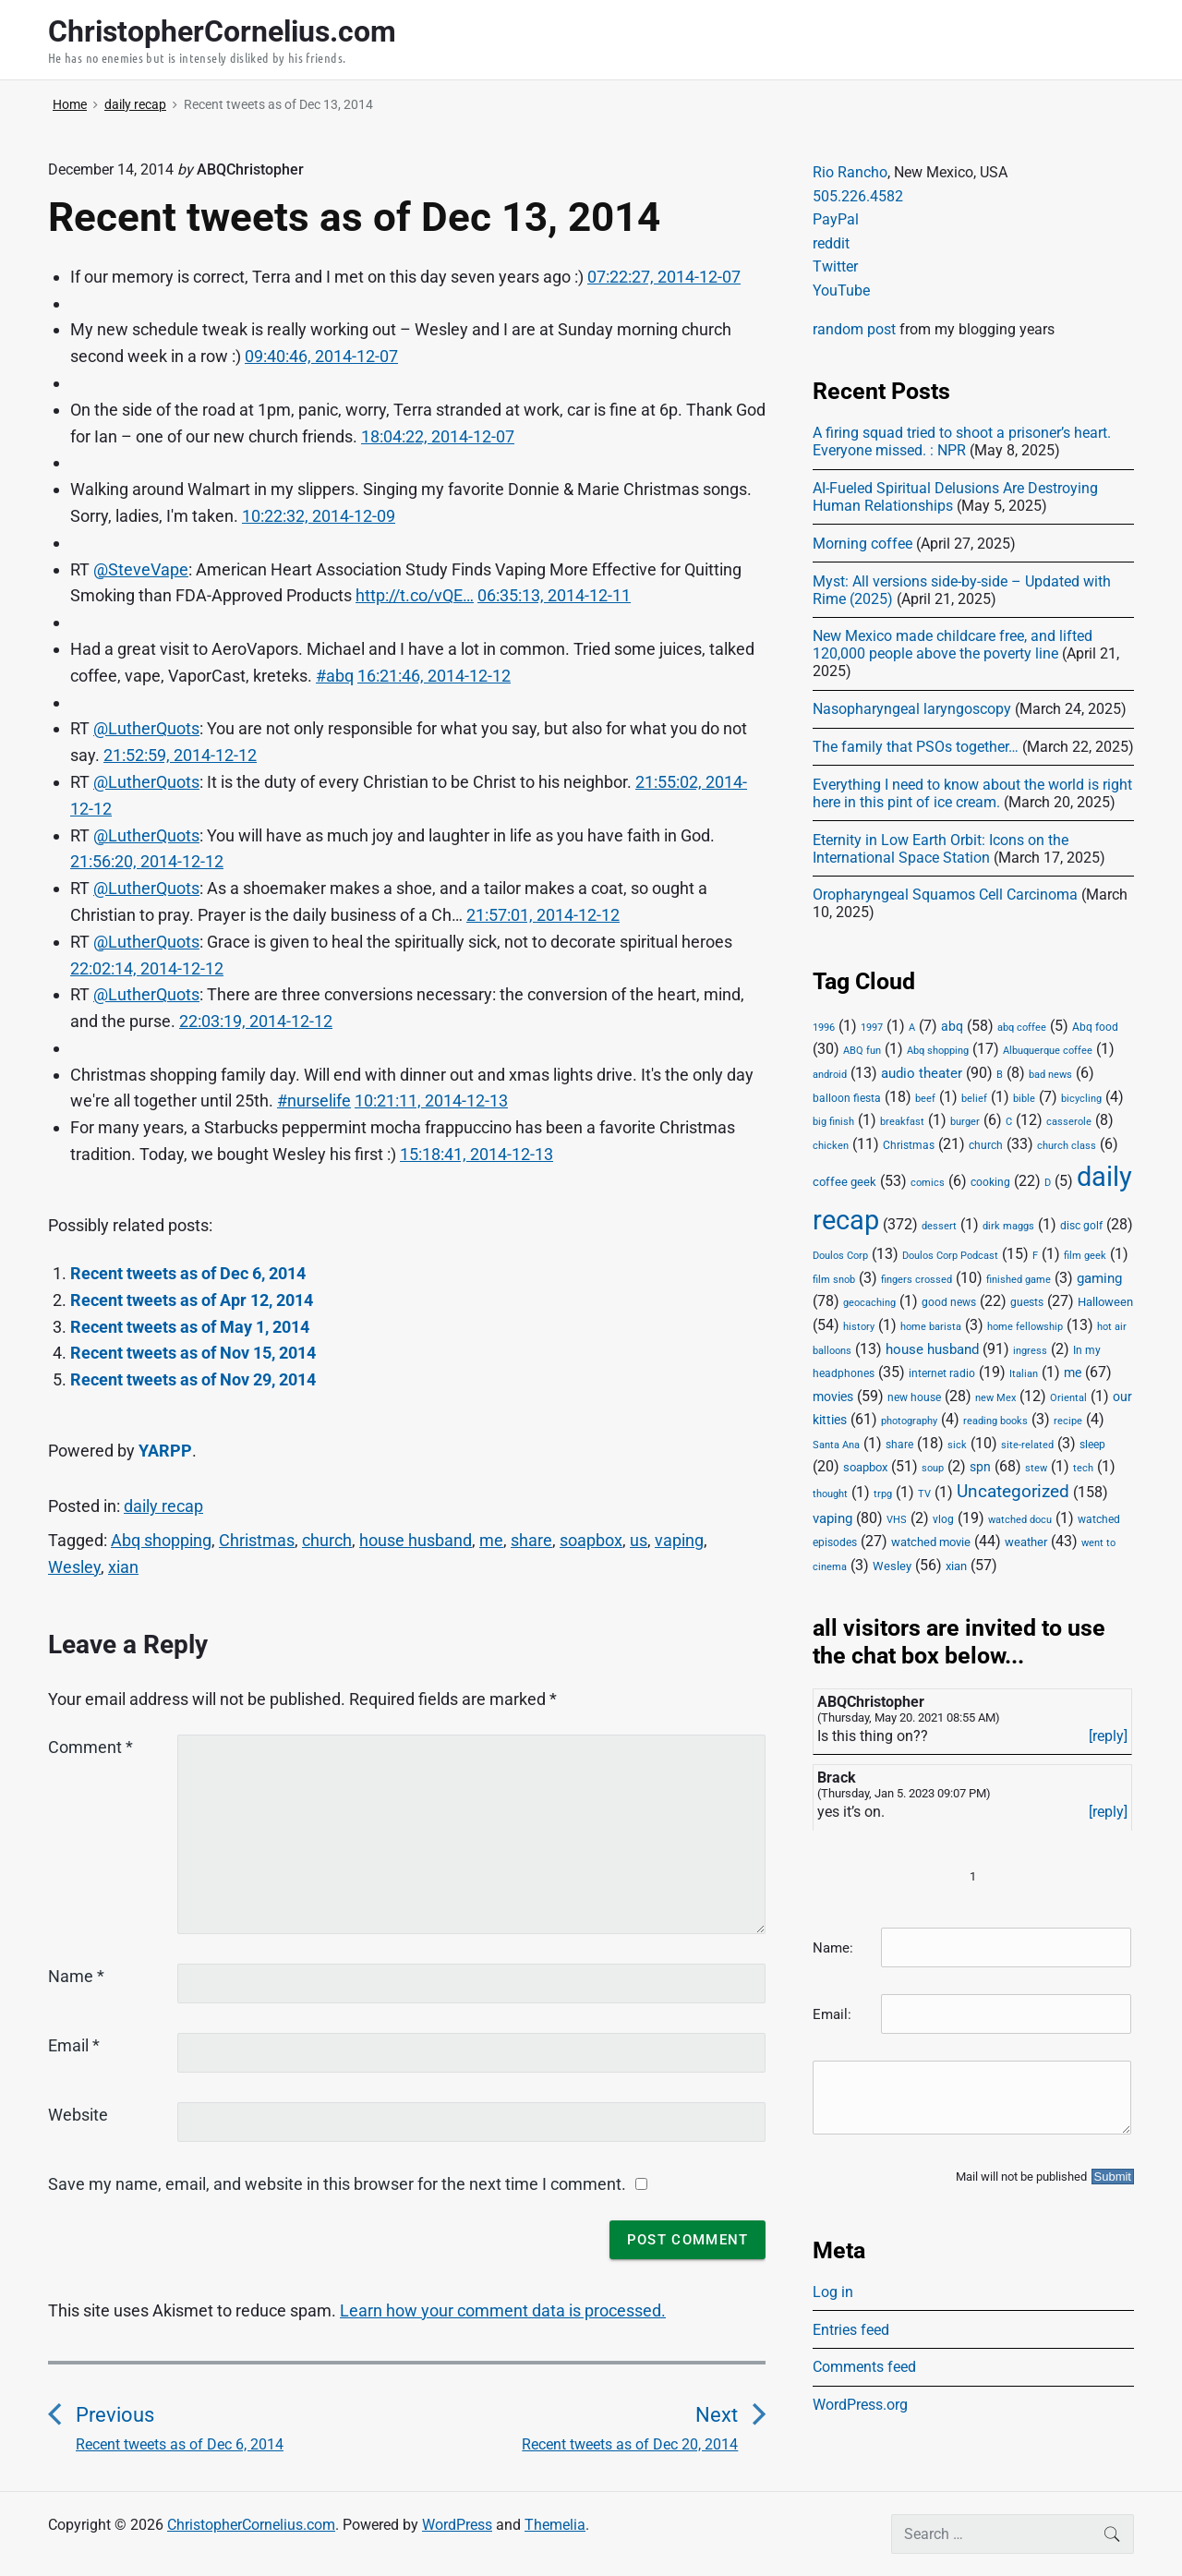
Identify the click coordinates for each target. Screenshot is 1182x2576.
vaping (679, 1540)
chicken (831, 1146)
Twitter (835, 266)
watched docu (1020, 1520)
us (638, 1540)
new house (914, 1397)
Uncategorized (1013, 1492)
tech (1083, 1468)
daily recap (163, 1506)
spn (980, 1466)
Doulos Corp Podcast (950, 1255)
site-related (1027, 1445)
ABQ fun (862, 1051)
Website (78, 2114)
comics (928, 1183)
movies (833, 1396)
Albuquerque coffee (1047, 1051)
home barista (930, 1327)
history (858, 1327)
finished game (1018, 1280)
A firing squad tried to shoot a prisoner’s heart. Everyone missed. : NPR (962, 441)
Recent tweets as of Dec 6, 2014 (188, 1273)
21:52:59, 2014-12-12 (180, 755)
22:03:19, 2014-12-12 (255, 1021)
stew (1036, 1468)
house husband (415, 1540)
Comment (90, 1747)
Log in (833, 2292)
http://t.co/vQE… (415, 595)
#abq (335, 675)
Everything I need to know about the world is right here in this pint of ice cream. (972, 793)
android (830, 1075)
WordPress (457, 2525)
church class (1066, 1146)
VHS (896, 1520)
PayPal (836, 219)
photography (909, 1421)
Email (74, 2045)
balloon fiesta (847, 1098)
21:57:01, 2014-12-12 (543, 915)
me (491, 1540)
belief (974, 1099)
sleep (1092, 1444)
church (327, 1540)
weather (1026, 1542)
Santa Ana (836, 1445)
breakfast (902, 1122)
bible (1024, 1099)
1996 (824, 1028)
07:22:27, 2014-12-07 (664, 276)
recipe (1068, 1421)
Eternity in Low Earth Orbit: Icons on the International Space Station (940, 848)
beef (925, 1099)
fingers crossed (916, 1280)
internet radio (942, 1373)
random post (854, 329)
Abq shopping (161, 1540)
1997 (872, 1028)
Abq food (1095, 1027)
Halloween (1105, 1302)
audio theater (921, 1073)
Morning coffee (862, 543)
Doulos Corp (840, 1256)
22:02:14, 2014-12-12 (146, 968)
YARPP (165, 1450)
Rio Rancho (850, 172)
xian (123, 1567)
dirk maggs (1008, 1226)
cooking (990, 1182)
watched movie (931, 1542)
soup (933, 1468)
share (531, 1540)
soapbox (591, 1540)
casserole (1069, 1122)
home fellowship (1025, 1327)
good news (949, 1302)
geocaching (869, 1303)
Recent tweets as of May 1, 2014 (189, 1326)
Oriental (1068, 1398)
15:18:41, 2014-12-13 (476, 1154)
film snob (834, 1280)
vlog (943, 1519)
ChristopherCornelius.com (251, 2525)
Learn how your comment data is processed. (503, 2310)
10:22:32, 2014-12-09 (318, 516)
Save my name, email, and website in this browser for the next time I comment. (337, 2184)
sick (957, 1445)
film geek (1085, 1256)
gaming (1099, 1279)
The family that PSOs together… (916, 747)
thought (830, 1494)
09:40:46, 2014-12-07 (321, 356)
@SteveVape (140, 569)
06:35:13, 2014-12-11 (554, 595)
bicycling (1081, 1099)
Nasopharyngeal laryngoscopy (912, 709)
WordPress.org (860, 2404)
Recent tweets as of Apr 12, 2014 (191, 1300)
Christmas (257, 1540)
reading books (995, 1421)
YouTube (841, 290)
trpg (883, 1494)
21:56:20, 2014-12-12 (146, 861)
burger (965, 1122)
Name (76, 1976)
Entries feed (851, 2330)
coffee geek (844, 1182)
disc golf (1081, 1225)
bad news (1050, 1075)
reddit (831, 243)
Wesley (74, 1567)
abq (952, 1026)
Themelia (555, 2525)
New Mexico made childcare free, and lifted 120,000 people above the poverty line (952, 644)
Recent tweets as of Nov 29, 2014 (193, 1379)
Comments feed (864, 2367)
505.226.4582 (858, 196)
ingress (1030, 1351)
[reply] (1108, 1736)
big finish (833, 1122)
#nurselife (314, 1100)
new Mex (995, 1398)
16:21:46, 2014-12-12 (434, 675)
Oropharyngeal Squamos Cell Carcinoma (945, 894)
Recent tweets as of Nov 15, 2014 (193, 1352)
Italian (1023, 1374)
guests (1026, 1302)
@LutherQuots (146, 728)
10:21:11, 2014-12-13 (431, 1100)
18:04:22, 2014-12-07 (437, 436)
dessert (939, 1226)
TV (924, 1494)
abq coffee (1021, 1028)
